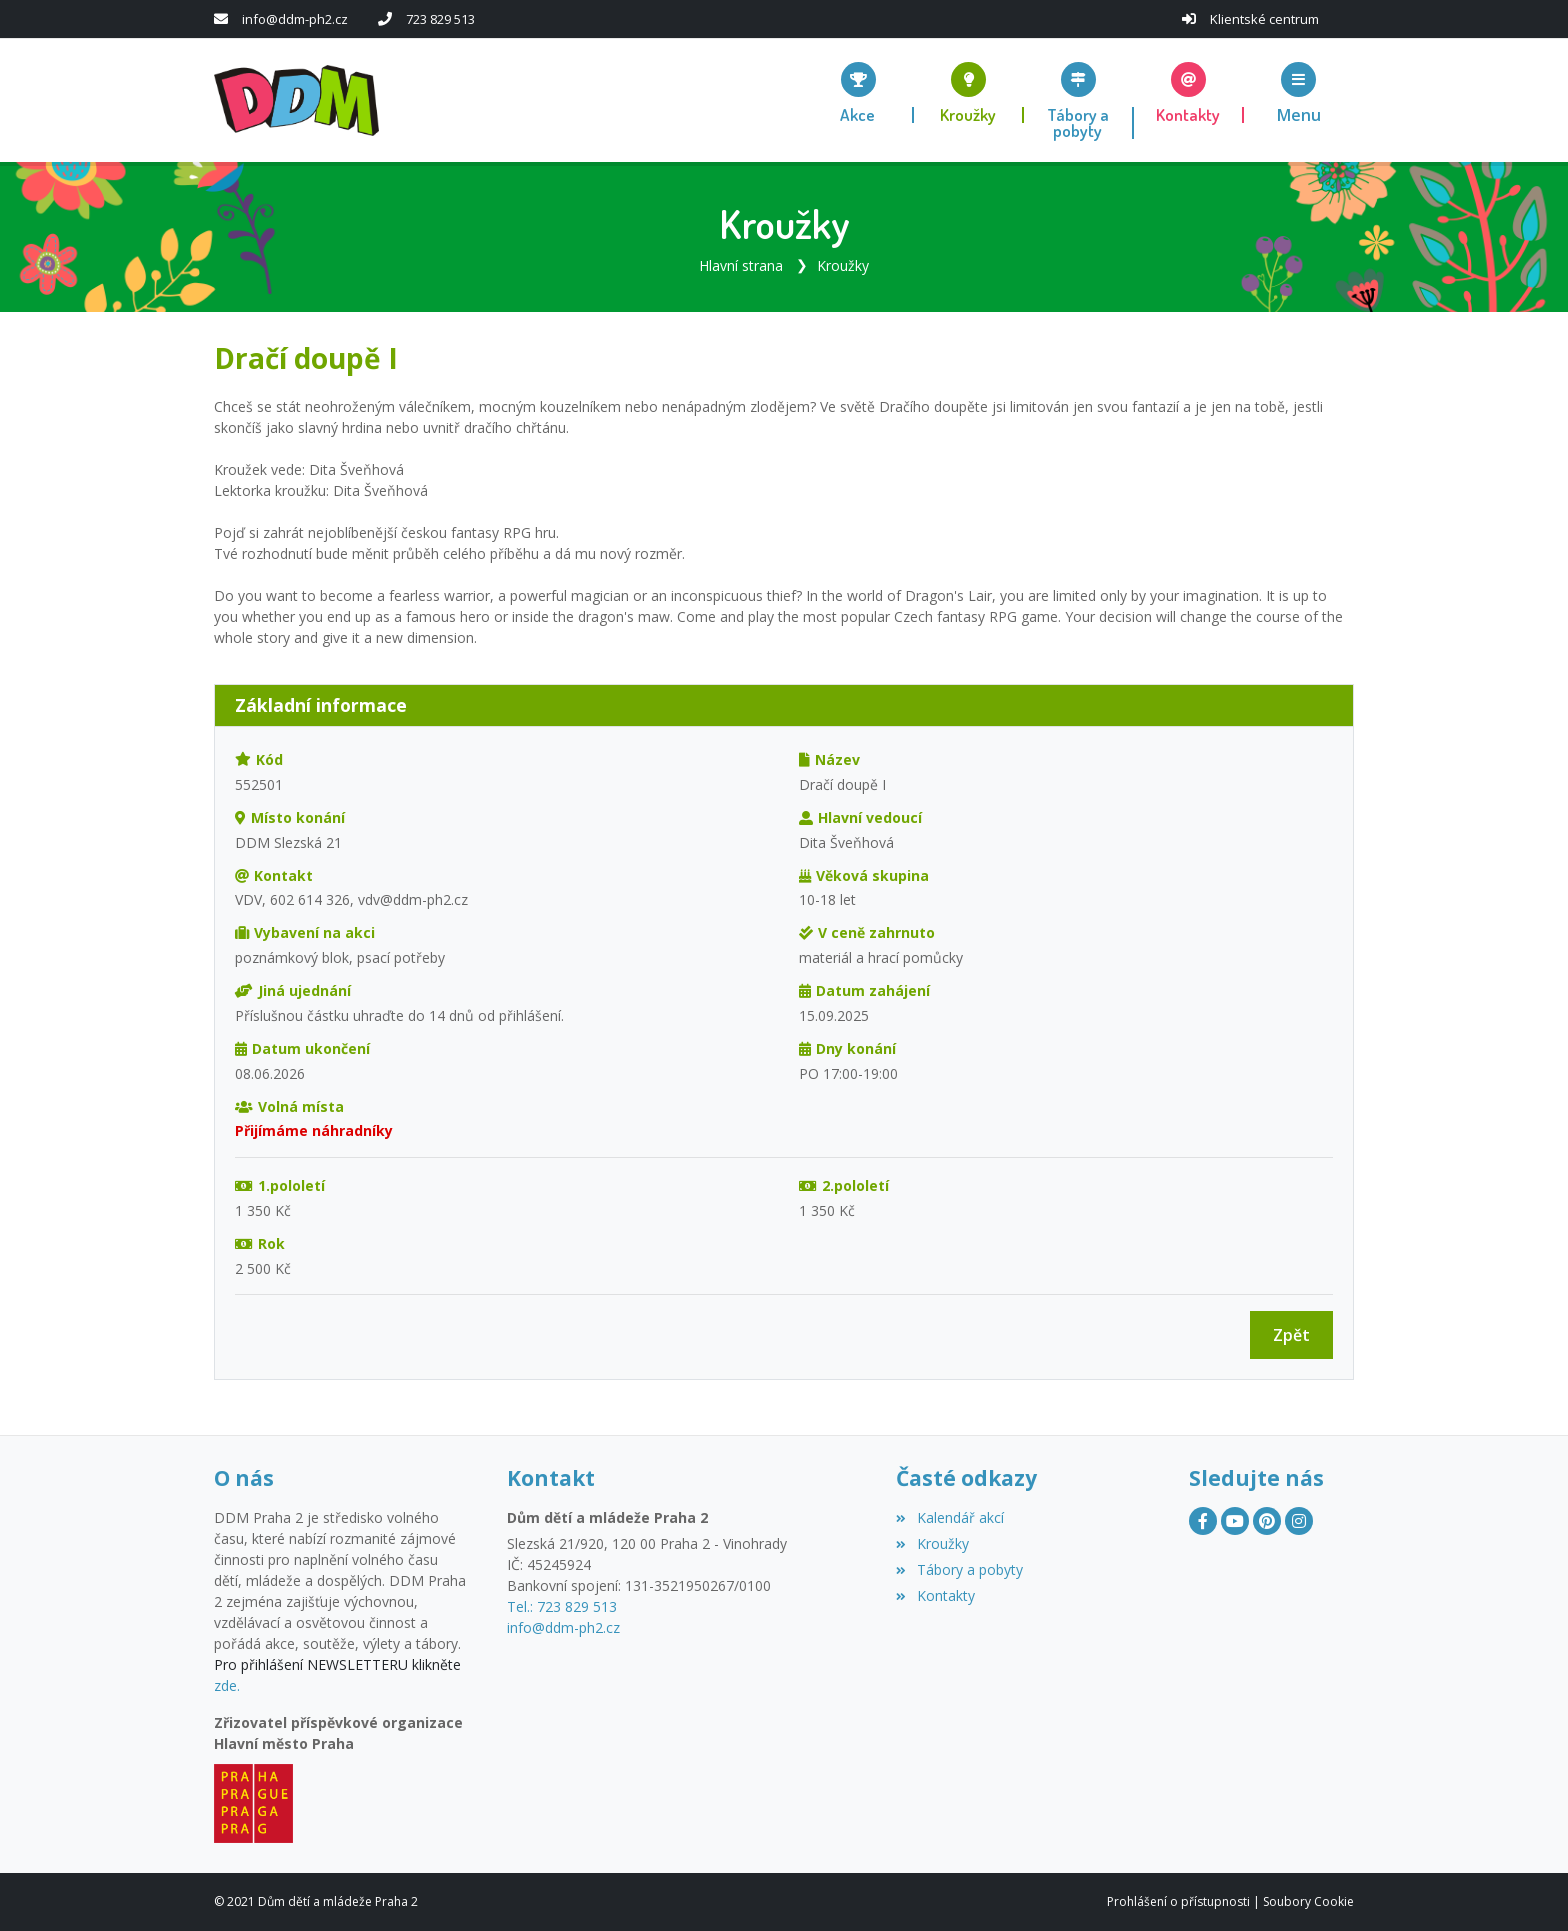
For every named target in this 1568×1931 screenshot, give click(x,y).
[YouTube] (1235, 1521)
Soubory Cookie (1308, 1901)
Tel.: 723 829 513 (562, 1606)
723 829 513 (440, 19)
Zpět (1291, 1335)
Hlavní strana (741, 265)
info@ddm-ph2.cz (295, 19)
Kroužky (843, 265)
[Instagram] (1299, 1521)
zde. (227, 1685)
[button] (1299, 92)
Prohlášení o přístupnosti (1178, 1901)
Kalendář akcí (949, 1517)
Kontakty (935, 1595)
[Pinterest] (1267, 1521)
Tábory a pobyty (959, 1569)
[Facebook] (1203, 1521)
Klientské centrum (1264, 19)
